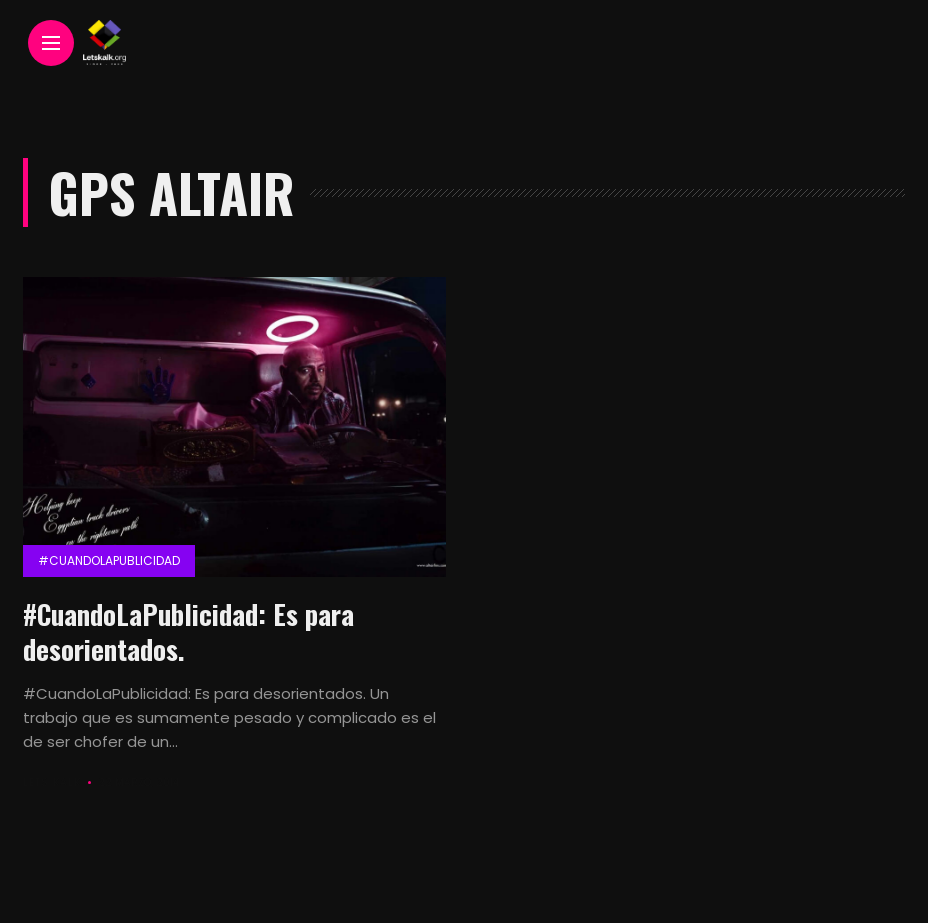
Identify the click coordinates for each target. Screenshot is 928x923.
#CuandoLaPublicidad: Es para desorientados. (188, 631)
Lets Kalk (52, 782)
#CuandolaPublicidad (109, 560)
